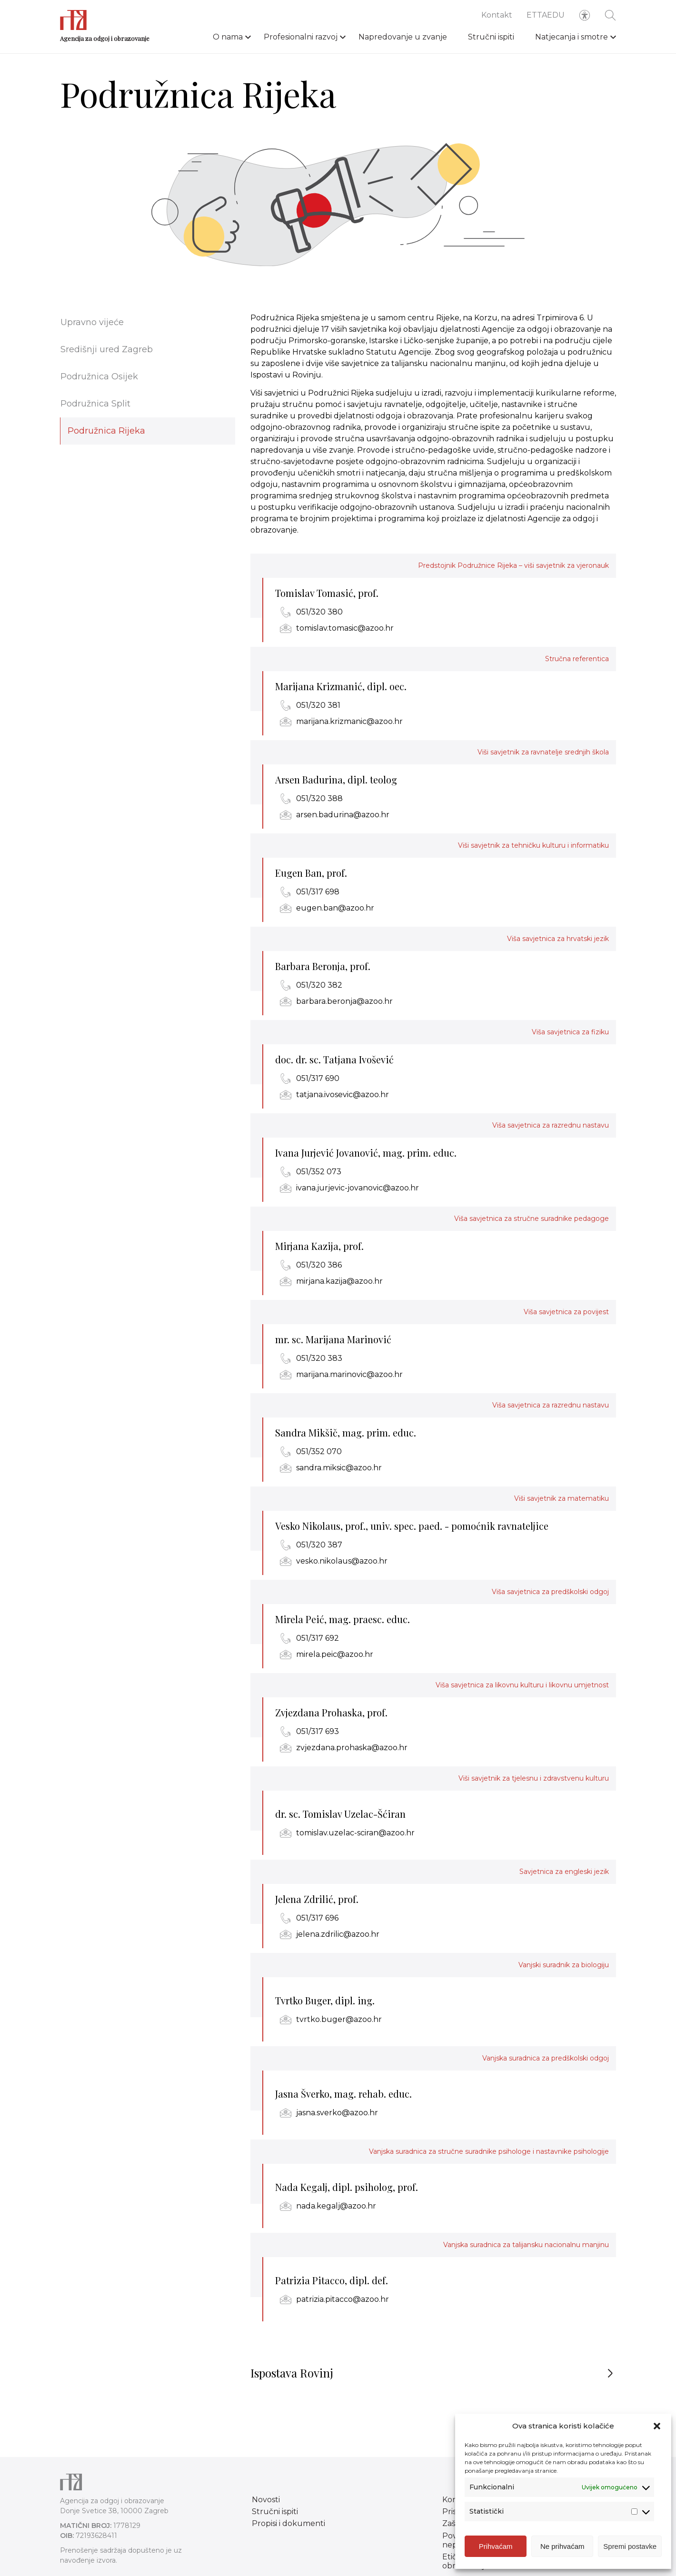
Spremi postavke (629, 2546)
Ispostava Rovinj (291, 2379)
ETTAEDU (546, 15)
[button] (657, 2426)
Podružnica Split (95, 403)
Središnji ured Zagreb (106, 349)
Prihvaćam (496, 2546)
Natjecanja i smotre (571, 36)
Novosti (266, 2499)
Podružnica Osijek (99, 376)
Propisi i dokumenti (288, 2523)
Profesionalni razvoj (301, 36)
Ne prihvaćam (562, 2546)
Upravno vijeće (92, 322)
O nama (228, 36)
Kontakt (496, 15)
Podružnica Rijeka (106, 431)
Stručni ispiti (491, 36)
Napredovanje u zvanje (402, 36)
